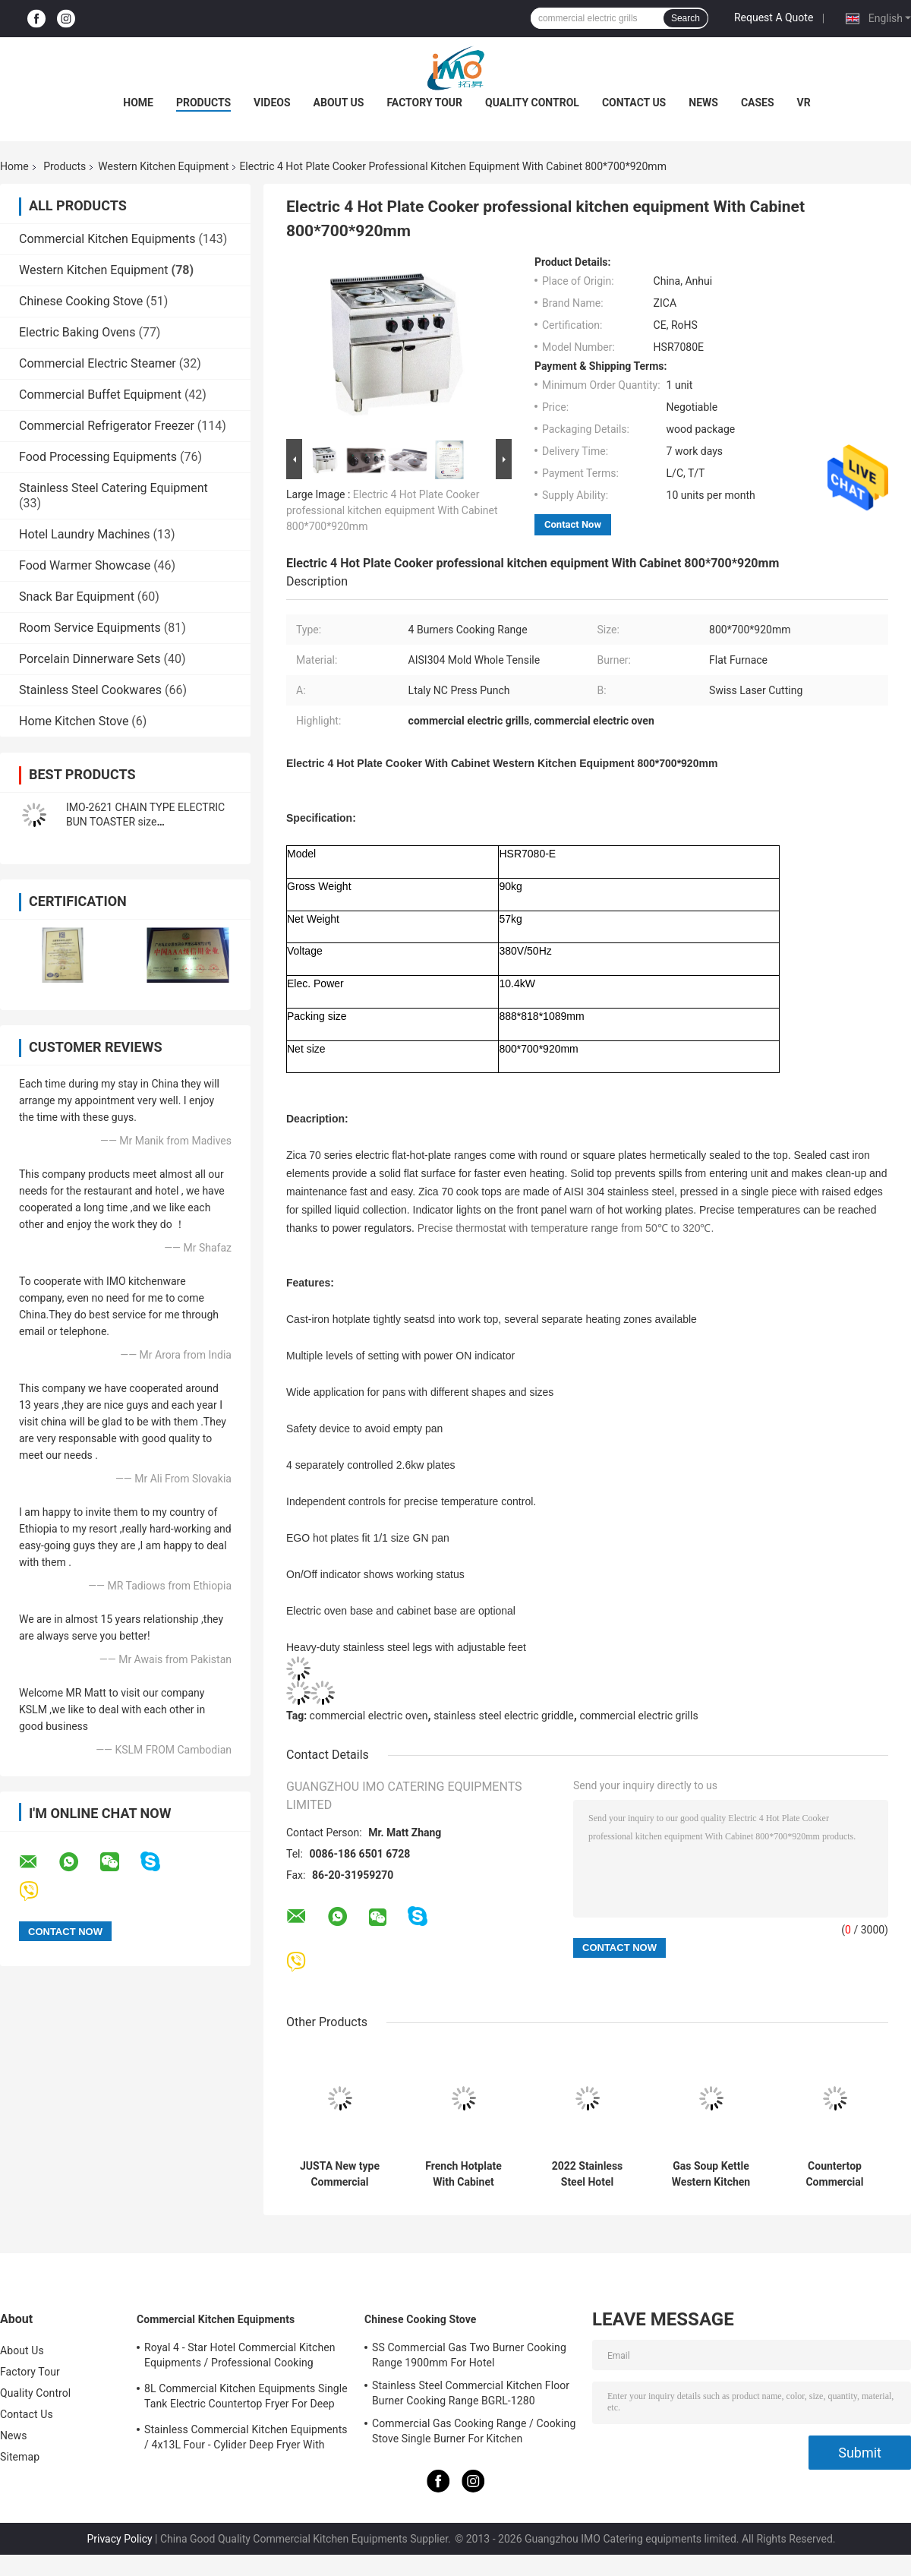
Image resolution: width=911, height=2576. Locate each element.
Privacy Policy (119, 2539)
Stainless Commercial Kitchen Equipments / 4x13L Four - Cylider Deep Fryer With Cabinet (246, 2439)
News (703, 102)
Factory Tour (424, 102)
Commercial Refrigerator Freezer (106, 425)
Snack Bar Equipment (76, 596)
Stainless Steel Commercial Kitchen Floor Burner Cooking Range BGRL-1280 (470, 2393)
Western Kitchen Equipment (163, 166)
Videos (272, 102)
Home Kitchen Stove (73, 721)
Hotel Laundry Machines (84, 534)
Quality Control (532, 102)
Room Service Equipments (90, 627)
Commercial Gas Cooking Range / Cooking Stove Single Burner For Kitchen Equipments (473, 2433)
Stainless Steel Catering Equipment (113, 488)
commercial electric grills (638, 1715)
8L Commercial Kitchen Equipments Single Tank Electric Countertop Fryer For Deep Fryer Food (246, 2398)
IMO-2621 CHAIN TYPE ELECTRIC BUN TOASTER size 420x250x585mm (145, 821)
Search (685, 18)
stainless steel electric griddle (503, 1715)
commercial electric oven (369, 1715)
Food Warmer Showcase (84, 565)
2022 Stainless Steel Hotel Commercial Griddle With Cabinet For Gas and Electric (587, 2174)
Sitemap (19, 2457)
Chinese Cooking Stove (81, 301)
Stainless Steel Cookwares (90, 690)
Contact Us (634, 102)
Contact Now (572, 524)
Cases (757, 102)
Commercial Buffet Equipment (100, 394)
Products (203, 102)
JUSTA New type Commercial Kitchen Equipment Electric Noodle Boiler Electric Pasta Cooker (340, 2174)
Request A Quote (773, 17)
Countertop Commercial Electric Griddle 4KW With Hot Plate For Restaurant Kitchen (834, 2174)
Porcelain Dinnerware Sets (90, 659)
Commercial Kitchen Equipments (107, 239)
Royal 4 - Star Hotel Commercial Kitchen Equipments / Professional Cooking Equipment (240, 2357)
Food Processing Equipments (98, 457)
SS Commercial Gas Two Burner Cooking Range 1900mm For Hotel (469, 2355)
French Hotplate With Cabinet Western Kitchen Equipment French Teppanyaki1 (464, 2174)
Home (138, 102)
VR (804, 102)
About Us (339, 102)
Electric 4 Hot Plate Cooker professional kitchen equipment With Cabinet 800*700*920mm (392, 510)
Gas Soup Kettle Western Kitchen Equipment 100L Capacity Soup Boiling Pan (711, 2174)
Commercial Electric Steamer (97, 363)
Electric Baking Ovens (77, 332)
